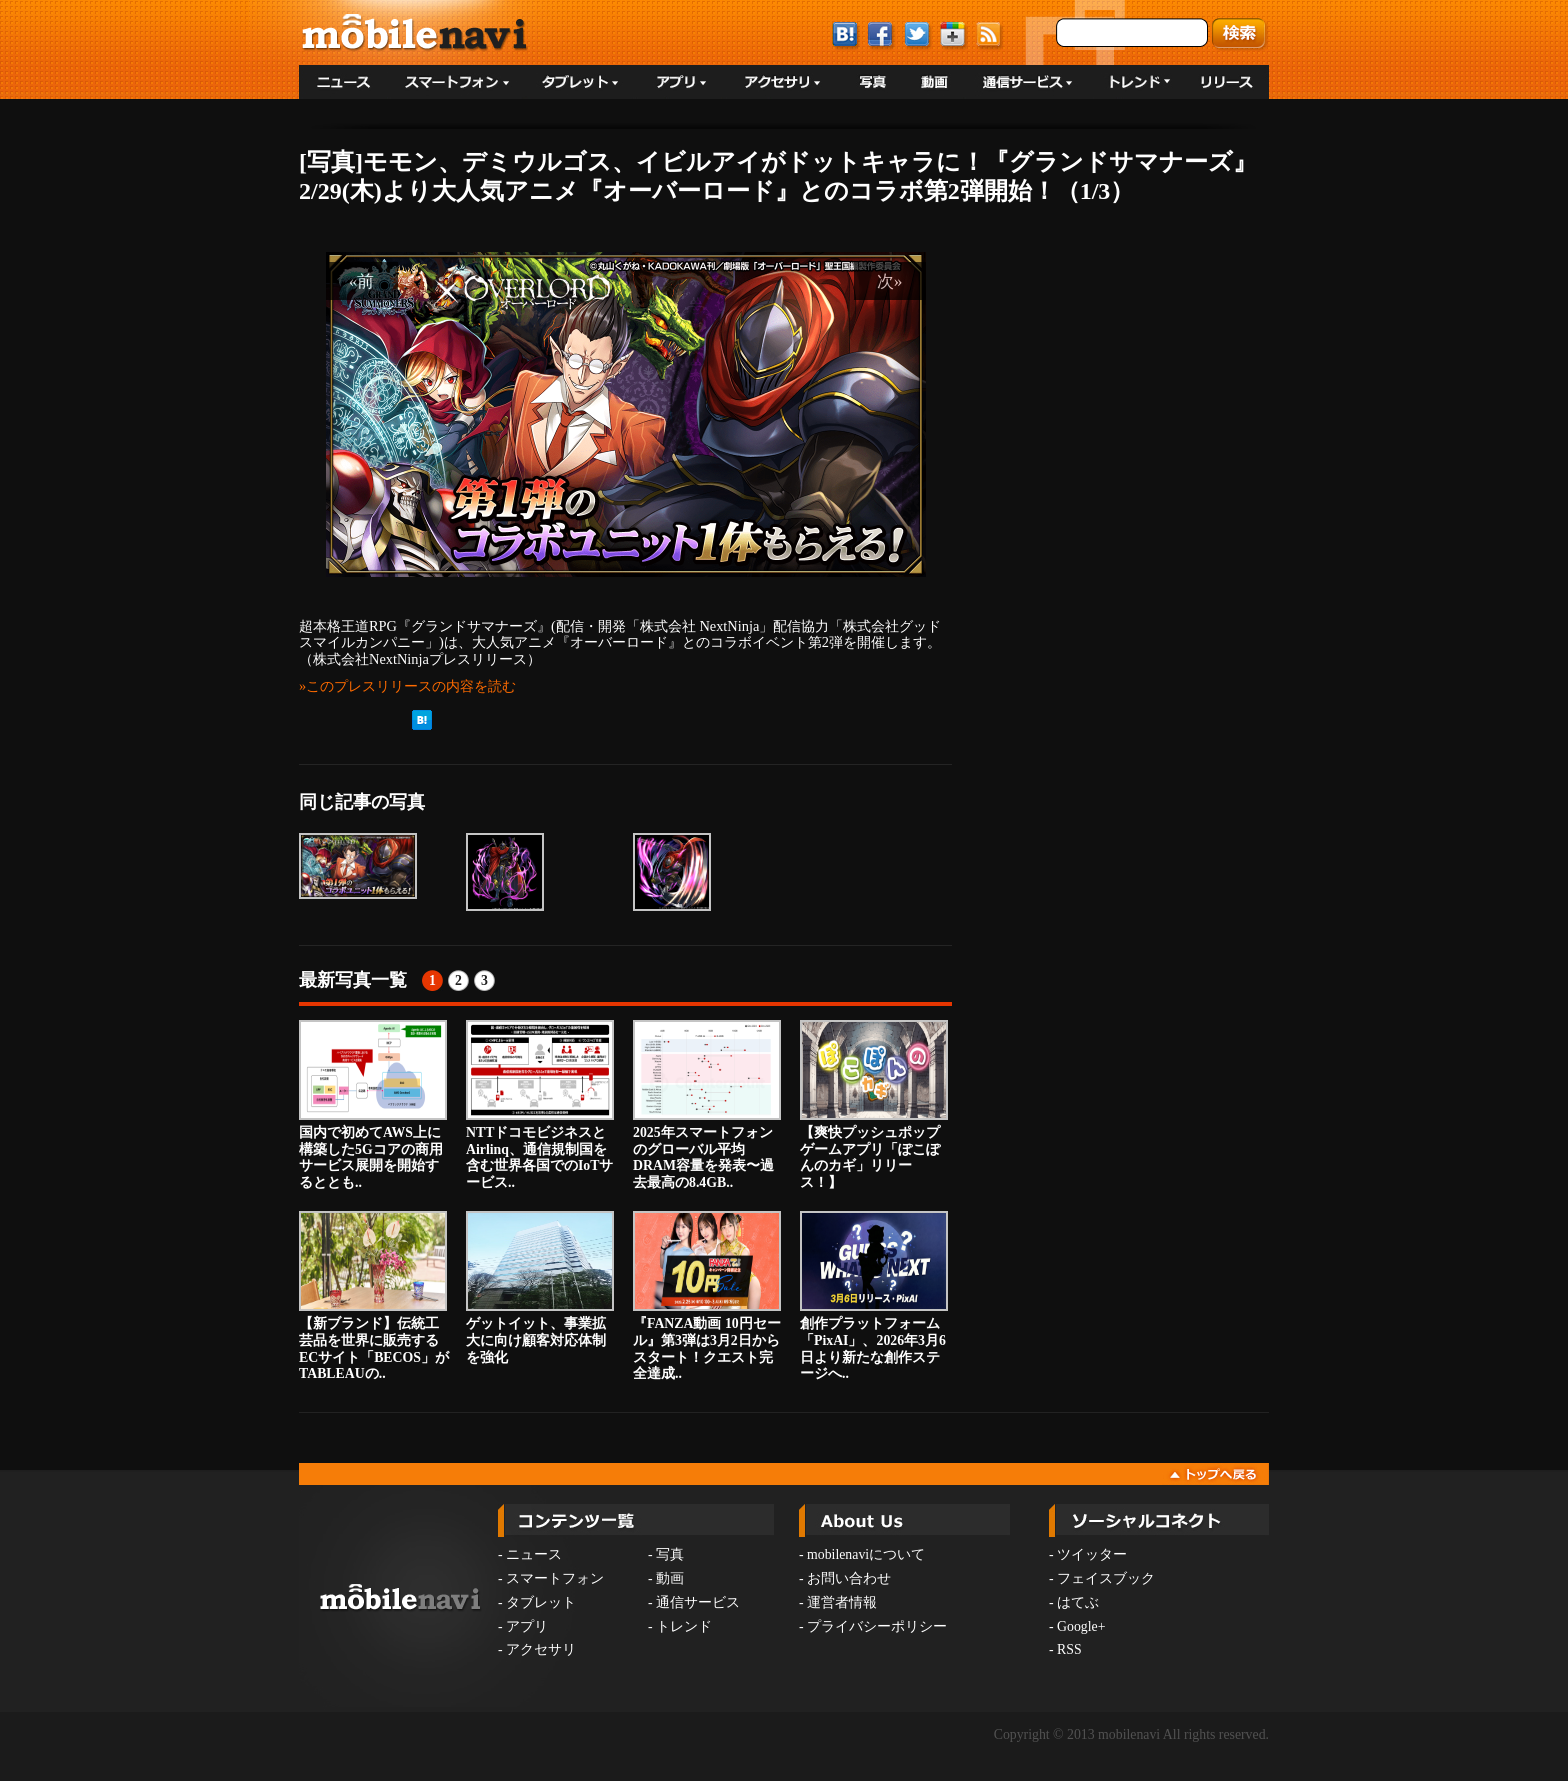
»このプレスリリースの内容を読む (407, 686)
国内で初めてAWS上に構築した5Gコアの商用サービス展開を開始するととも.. (373, 1105)
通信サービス (698, 1602)
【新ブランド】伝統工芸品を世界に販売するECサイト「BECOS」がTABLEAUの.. (374, 1296)
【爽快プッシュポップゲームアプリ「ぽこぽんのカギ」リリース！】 (874, 1105)
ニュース (534, 1554)
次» (890, 281)
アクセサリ (541, 1649)
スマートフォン (555, 1578)
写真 (670, 1554)
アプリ (527, 1626)
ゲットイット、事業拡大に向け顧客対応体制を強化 (540, 1288)
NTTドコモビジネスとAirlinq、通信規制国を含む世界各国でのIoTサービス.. (540, 1105)
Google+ (1081, 1626)
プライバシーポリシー (877, 1626)
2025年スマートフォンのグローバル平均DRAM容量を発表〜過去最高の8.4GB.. (707, 1105)
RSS (1069, 1649)
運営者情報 (842, 1602)
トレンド (684, 1626)
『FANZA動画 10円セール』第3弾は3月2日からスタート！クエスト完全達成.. (707, 1296)
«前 (362, 281)
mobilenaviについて (866, 1554)
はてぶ (1078, 1602)
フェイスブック (1106, 1578)
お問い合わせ (849, 1578)
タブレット (541, 1602)
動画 (670, 1578)
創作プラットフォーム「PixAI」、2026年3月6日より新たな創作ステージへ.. (874, 1296)
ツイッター (1092, 1554)
